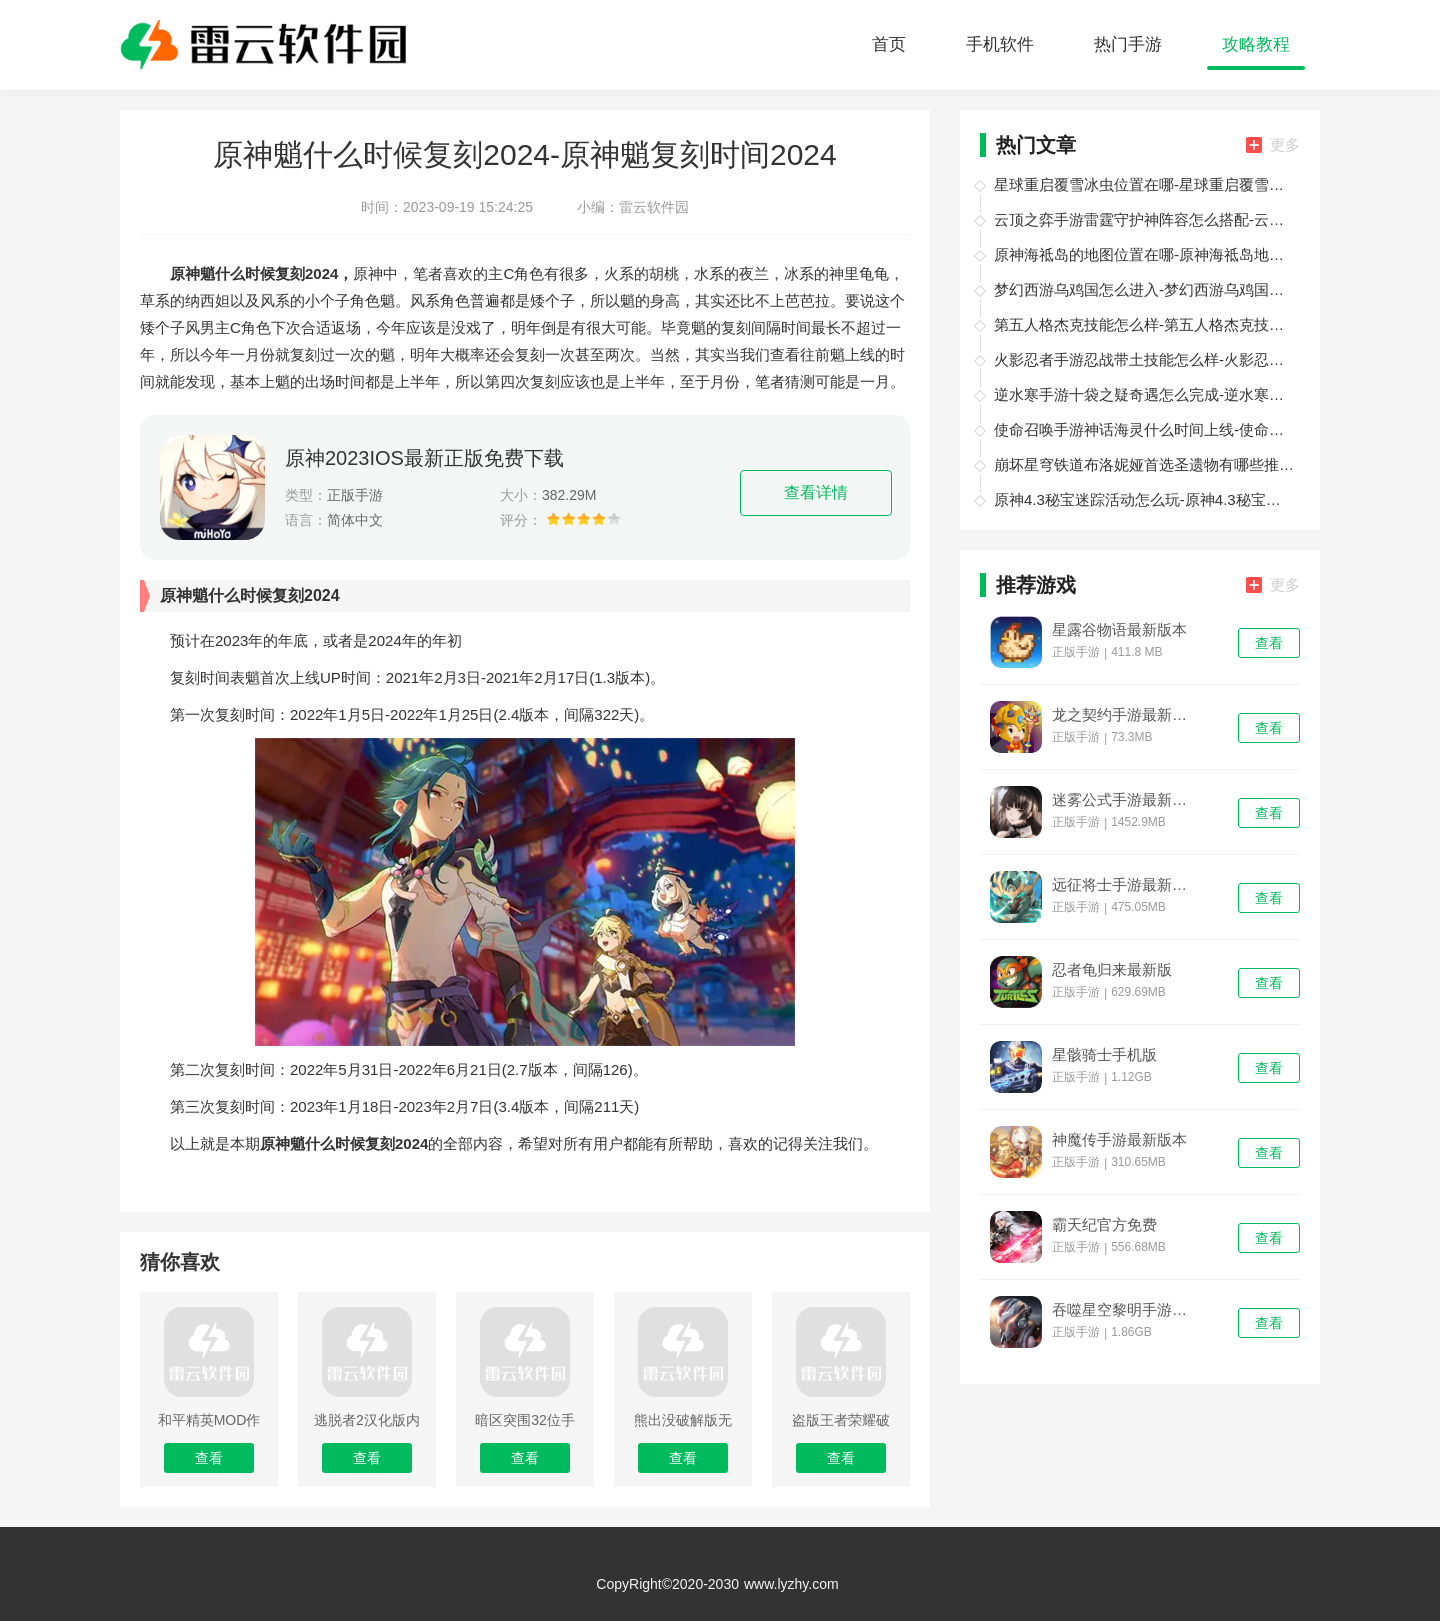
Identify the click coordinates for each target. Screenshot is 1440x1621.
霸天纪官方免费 (1104, 1225)
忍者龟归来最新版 (1112, 970)
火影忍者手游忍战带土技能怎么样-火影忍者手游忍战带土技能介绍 (1144, 359)
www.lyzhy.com (791, 1584)
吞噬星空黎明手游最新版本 (1126, 1310)
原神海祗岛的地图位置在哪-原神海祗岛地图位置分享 (1144, 254)
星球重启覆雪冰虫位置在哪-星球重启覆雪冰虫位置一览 (1144, 184)
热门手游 (1128, 44)
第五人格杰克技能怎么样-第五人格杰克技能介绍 (1144, 324)
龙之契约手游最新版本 (1126, 715)
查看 (1269, 643)
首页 (889, 44)
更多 (1273, 144)
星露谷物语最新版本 (1119, 630)
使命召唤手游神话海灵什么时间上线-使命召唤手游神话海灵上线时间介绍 (1144, 429)
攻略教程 (1256, 44)
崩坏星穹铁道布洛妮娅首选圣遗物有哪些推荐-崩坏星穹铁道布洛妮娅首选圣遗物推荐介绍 (1144, 464)
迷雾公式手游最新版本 (1126, 800)
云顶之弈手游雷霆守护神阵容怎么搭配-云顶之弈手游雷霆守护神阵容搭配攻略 (1144, 219)
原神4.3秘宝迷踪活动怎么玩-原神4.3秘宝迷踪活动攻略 (1144, 499)
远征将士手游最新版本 (1126, 885)
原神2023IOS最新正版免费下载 (424, 458)
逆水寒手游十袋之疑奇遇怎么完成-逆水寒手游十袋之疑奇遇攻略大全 (1144, 394)
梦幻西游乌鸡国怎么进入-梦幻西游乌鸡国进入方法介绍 (1144, 289)
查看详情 (816, 492)
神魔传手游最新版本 (1119, 1140)
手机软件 (1000, 44)
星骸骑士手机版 (1104, 1055)
